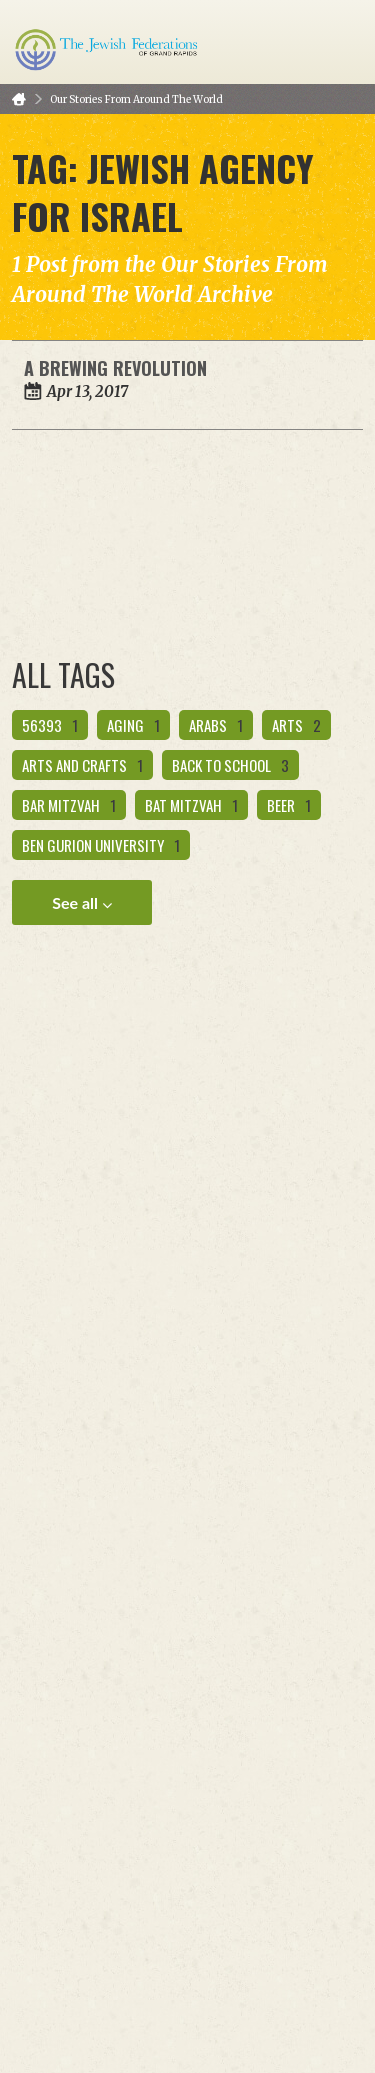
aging (133, 725)
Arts (296, 725)
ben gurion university (101, 845)
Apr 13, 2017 (87, 391)
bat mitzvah (191, 805)
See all (82, 903)
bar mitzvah (69, 805)
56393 (50, 725)
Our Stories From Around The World (136, 99)
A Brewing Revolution (115, 368)
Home (19, 99)
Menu (340, 42)
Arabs (216, 725)
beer (289, 805)
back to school (230, 765)
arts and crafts (82, 765)
